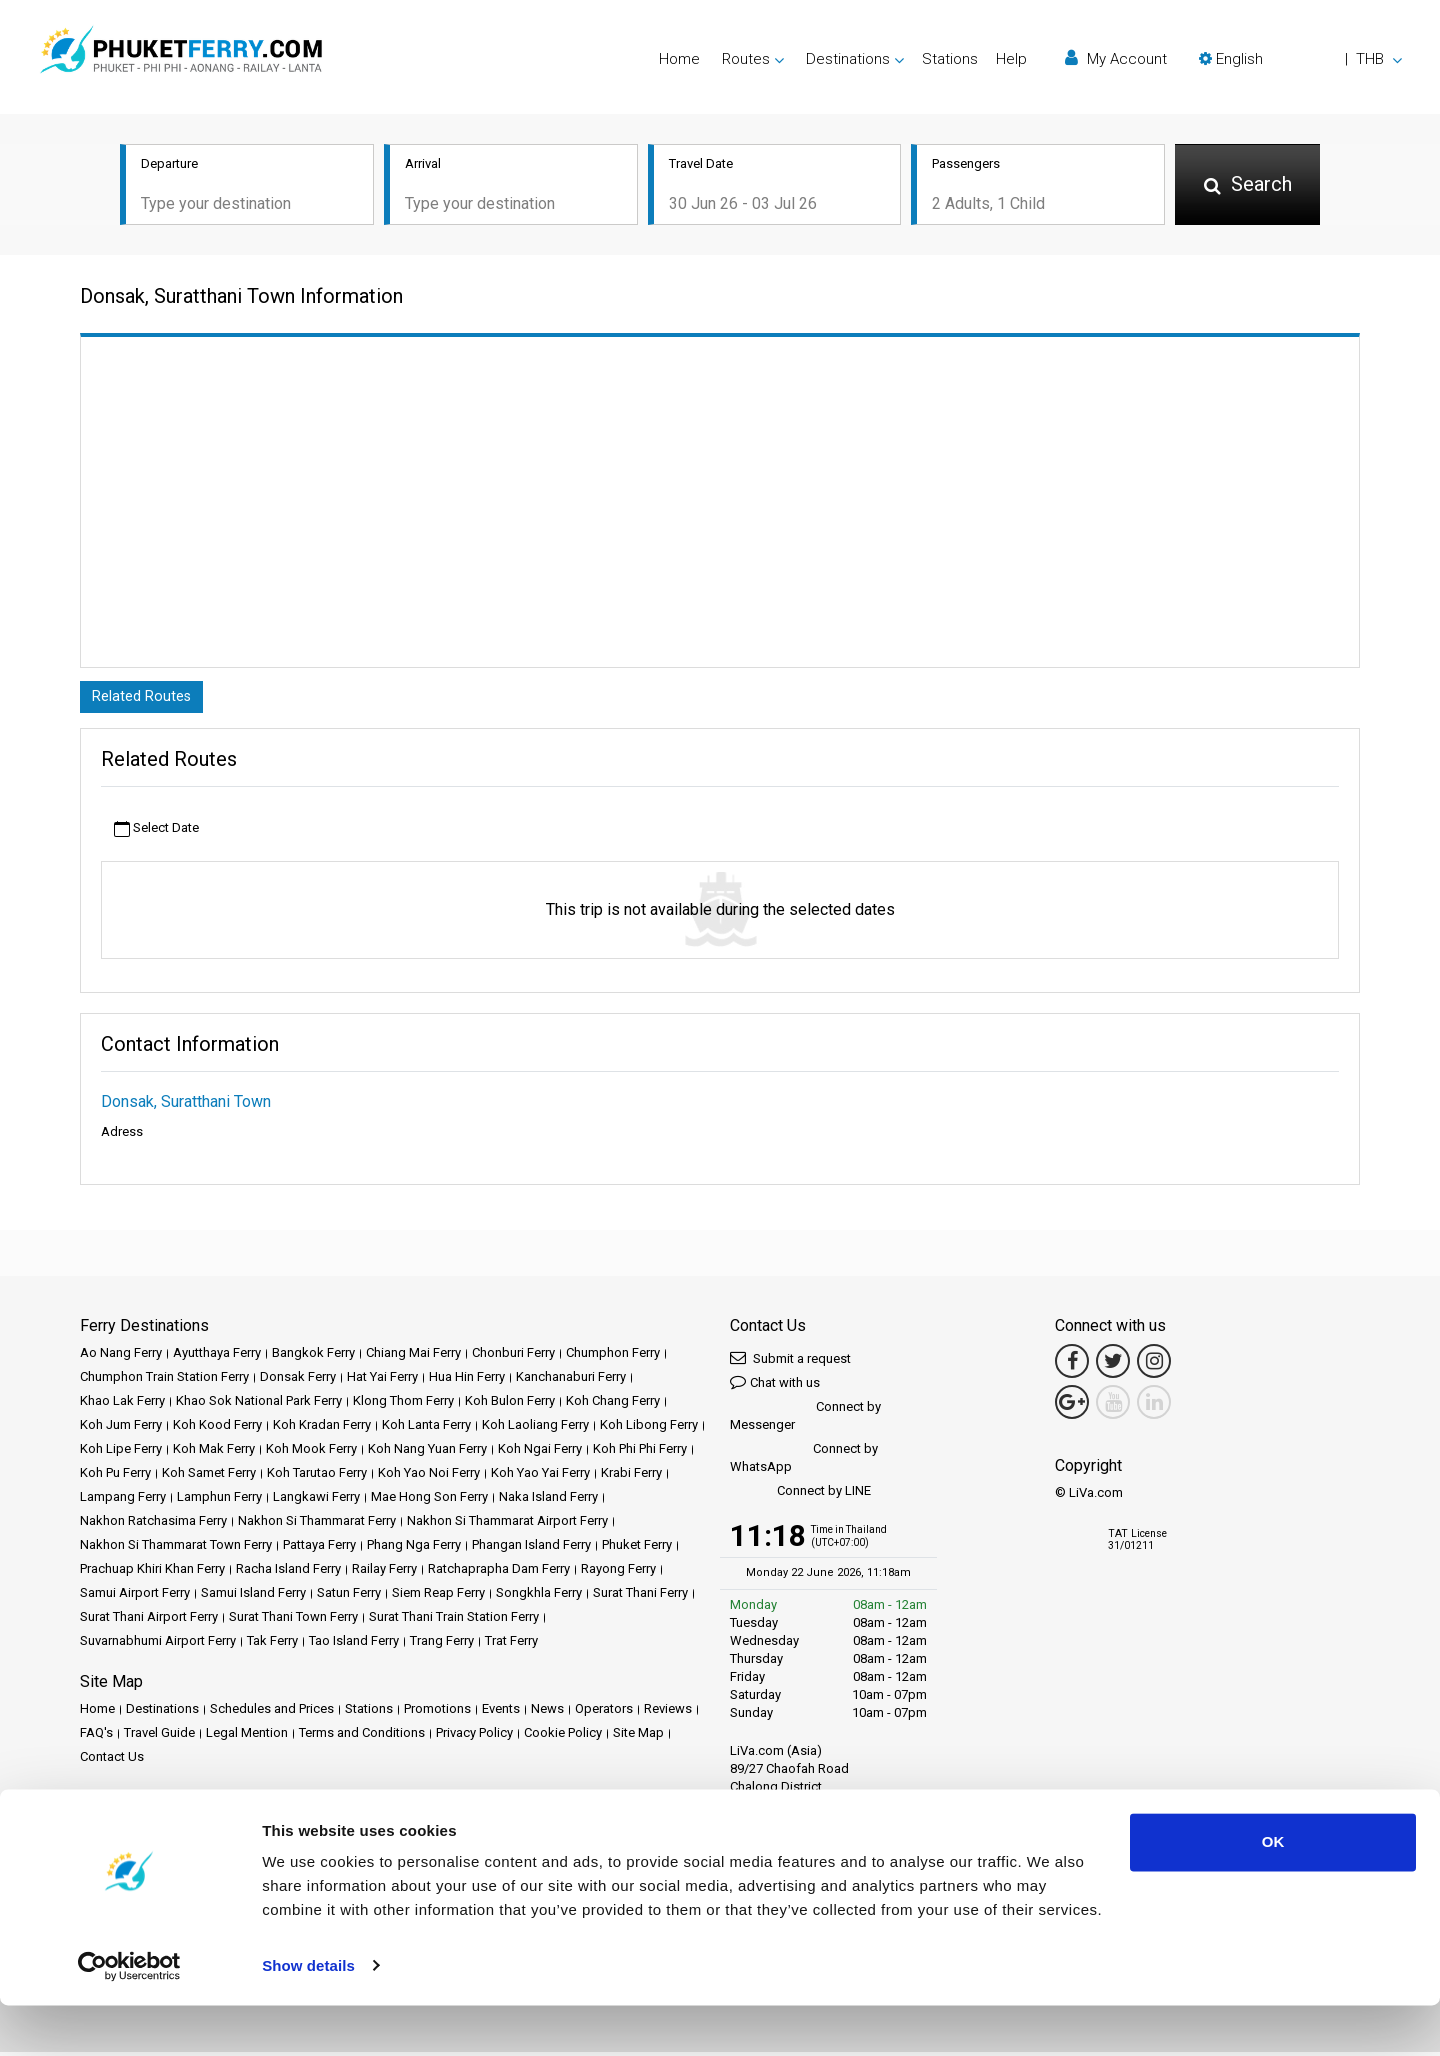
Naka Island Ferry (548, 1500)
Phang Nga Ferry (414, 1548)
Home (679, 59)
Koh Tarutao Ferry (317, 1476)
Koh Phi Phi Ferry (640, 1452)
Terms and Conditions (362, 1736)
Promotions (437, 1712)
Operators (604, 1712)
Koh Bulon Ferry (510, 1404)
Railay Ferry (384, 1572)
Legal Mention (247, 1736)
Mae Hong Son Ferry (429, 1500)
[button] (1300, 59)
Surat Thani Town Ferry (293, 1620)
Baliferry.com (220, 1828)
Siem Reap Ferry (438, 1596)
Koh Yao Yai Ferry (540, 1476)
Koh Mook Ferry (311, 1452)
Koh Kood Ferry (217, 1428)
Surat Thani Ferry (640, 1596)
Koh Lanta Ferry (426, 1428)
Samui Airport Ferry (135, 1596)
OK (1273, 1893)
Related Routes (145, 699)
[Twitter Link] (1113, 1365)
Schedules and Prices (272, 1712)
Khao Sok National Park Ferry (259, 1404)
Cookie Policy (563, 1736)
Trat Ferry (511, 1644)
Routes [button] (746, 59)
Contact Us (112, 1760)
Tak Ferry (272, 1644)
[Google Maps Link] (1072, 1406)
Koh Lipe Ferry (121, 1452)
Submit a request (790, 1361)
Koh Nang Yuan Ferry (427, 1452)
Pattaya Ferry (319, 1548)
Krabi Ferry (631, 1476)
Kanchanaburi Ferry (571, 1380)
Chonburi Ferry (513, 1356)
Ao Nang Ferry (121, 1356)
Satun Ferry (349, 1596)
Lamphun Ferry (219, 1500)
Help (1011, 59)
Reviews (668, 1712)
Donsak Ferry (298, 1380)
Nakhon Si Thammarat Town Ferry (176, 1548)
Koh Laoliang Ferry (535, 1428)
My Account (1116, 58)
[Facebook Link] (1072, 1365)
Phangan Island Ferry (531, 1548)
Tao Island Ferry (354, 1644)
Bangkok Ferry (313, 1356)
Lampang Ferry (123, 1500)
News (547, 1712)
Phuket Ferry (637, 1548)
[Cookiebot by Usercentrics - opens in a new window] (129, 2017)
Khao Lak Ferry (122, 1404)
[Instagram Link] (1154, 1365)
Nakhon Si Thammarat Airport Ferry (507, 1524)
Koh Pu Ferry (115, 1476)
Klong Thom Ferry (403, 1404)
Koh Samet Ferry (209, 1476)
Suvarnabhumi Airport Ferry (158, 1644)
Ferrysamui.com (126, 1828)
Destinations (162, 1712)
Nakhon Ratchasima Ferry (153, 1524)
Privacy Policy (474, 1736)
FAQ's (96, 1736)
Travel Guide (159, 1736)
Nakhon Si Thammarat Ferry (317, 1524)
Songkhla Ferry (539, 1596)
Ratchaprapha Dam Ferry (499, 1572)
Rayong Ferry (618, 1572)
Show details (308, 2016)
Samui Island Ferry (253, 1596)
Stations (950, 59)
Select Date (156, 832)
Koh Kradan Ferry (322, 1428)
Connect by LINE (800, 1495)
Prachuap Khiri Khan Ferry (152, 1572)
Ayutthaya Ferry (217, 1356)
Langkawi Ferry (316, 1500)
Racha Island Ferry (288, 1572)
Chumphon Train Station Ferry (164, 1380)
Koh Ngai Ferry (540, 1452)
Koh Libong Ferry (649, 1428)
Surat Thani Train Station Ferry (454, 1620)
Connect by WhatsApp (804, 1461)
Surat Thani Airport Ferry (149, 1620)
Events (501, 1712)
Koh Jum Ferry (121, 1428)
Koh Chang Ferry (613, 1404)
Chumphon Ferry (613, 1356)
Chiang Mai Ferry (413, 1356)
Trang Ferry (442, 1644)
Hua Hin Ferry (467, 1380)
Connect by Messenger (805, 1419)
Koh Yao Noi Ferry (429, 1476)
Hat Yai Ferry (382, 1380)
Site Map (638, 1736)
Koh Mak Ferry (214, 1452)
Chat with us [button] (775, 1385)
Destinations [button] (848, 59)
